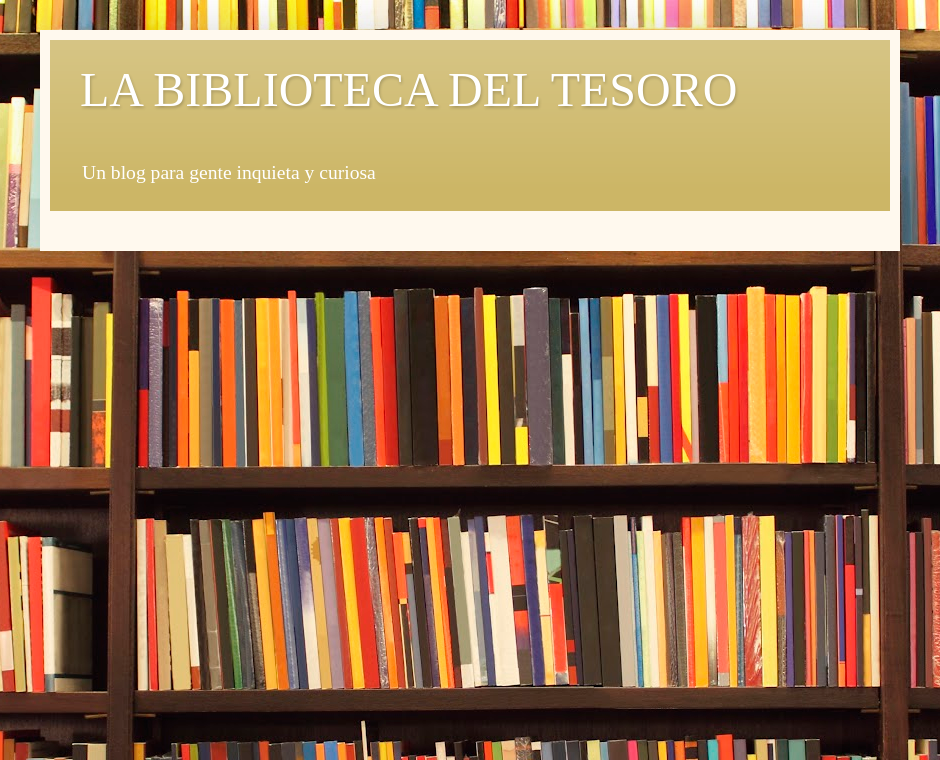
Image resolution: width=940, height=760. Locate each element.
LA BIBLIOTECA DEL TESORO (408, 89)
